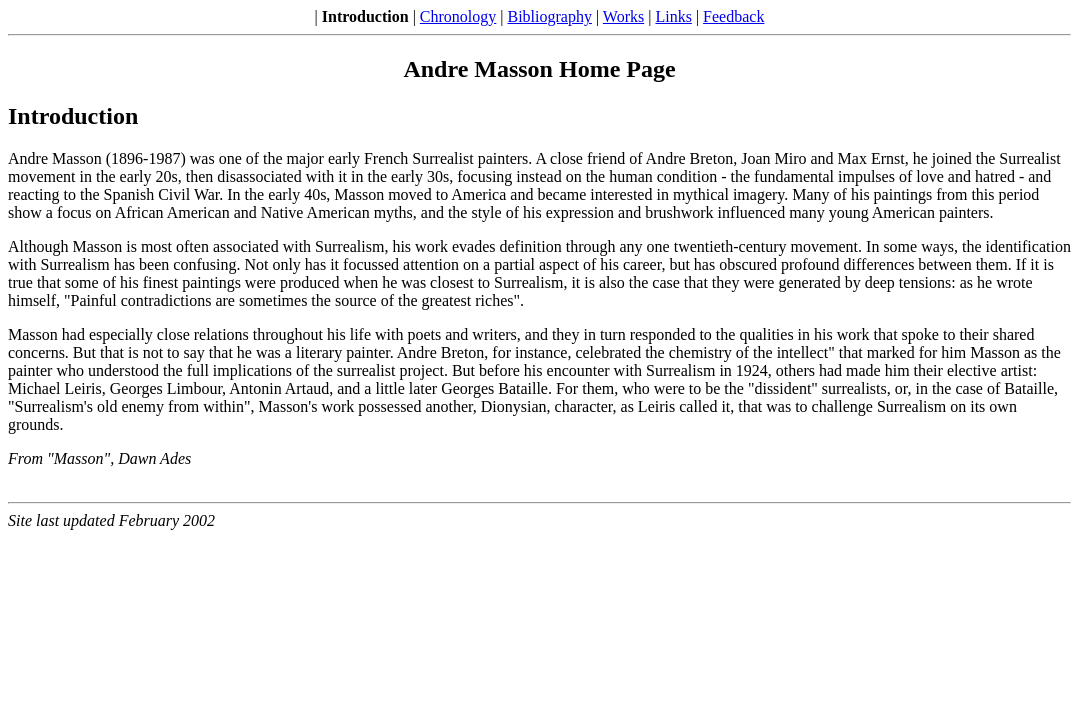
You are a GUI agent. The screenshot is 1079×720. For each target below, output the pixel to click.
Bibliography (550, 16)
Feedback (733, 16)
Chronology (458, 16)
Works (623, 16)
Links (673, 16)
